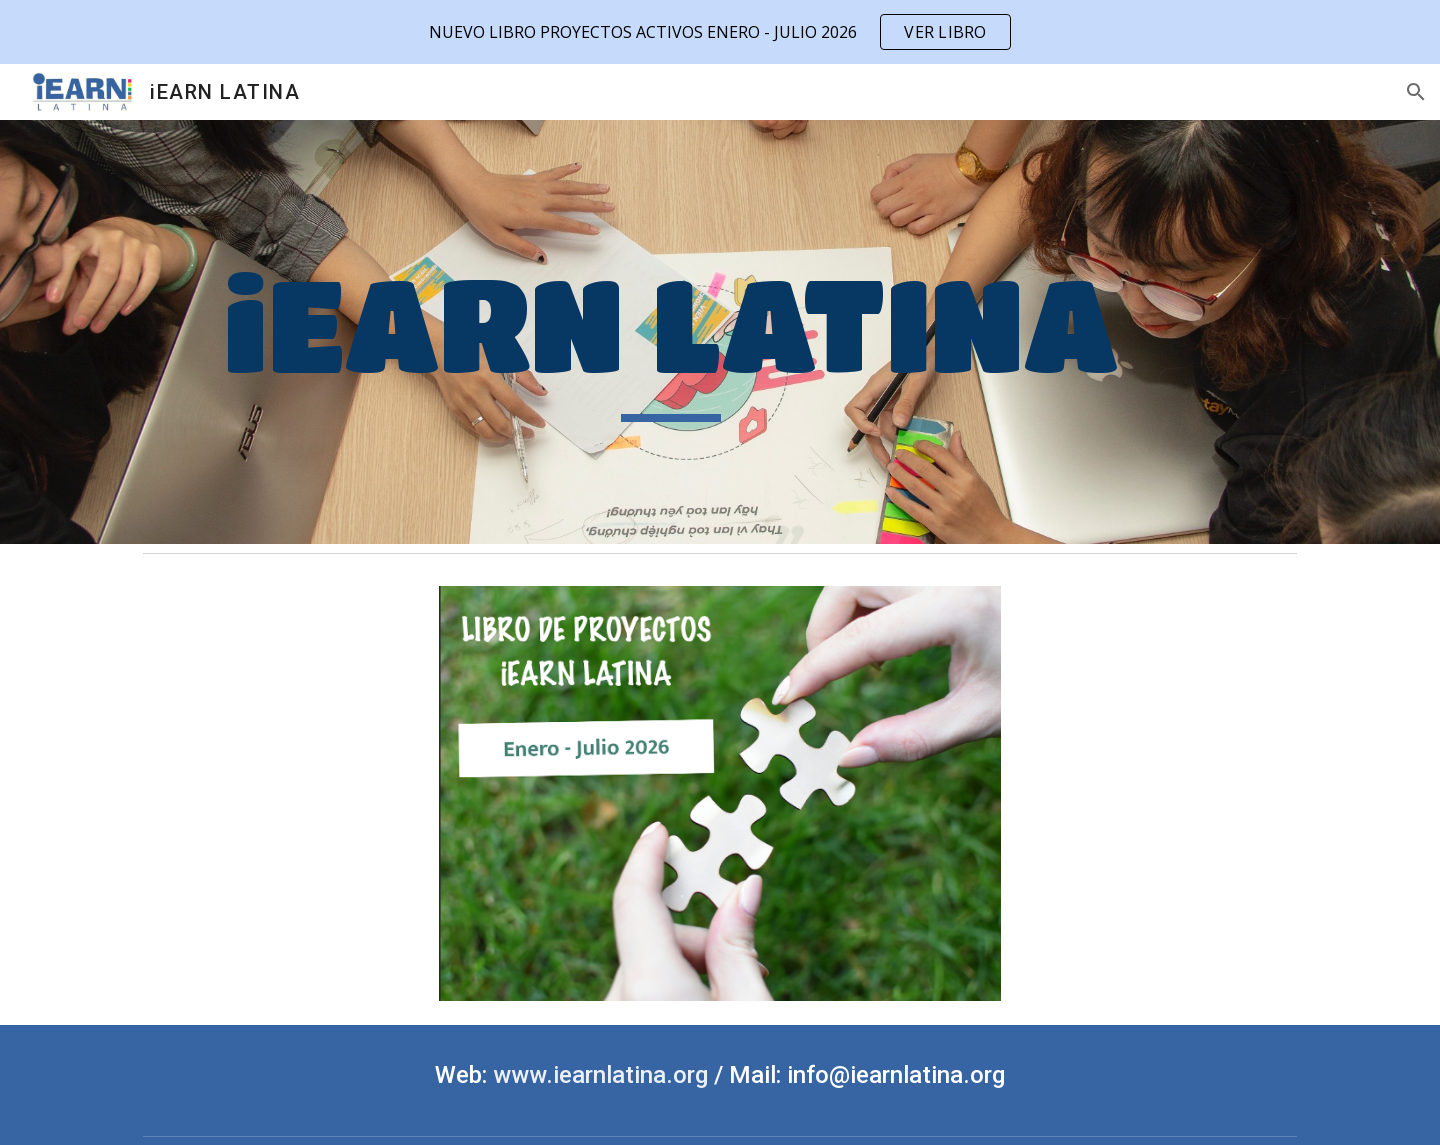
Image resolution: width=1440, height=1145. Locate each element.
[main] (671, 331)
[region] (720, 32)
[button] (1416, 92)
